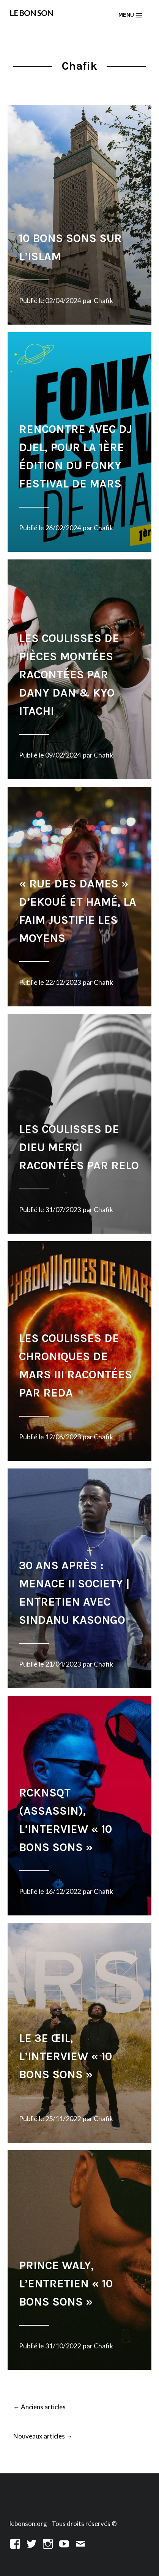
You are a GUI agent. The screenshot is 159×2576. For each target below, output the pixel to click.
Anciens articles (39, 2407)
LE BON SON (31, 12)
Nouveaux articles (42, 2437)
